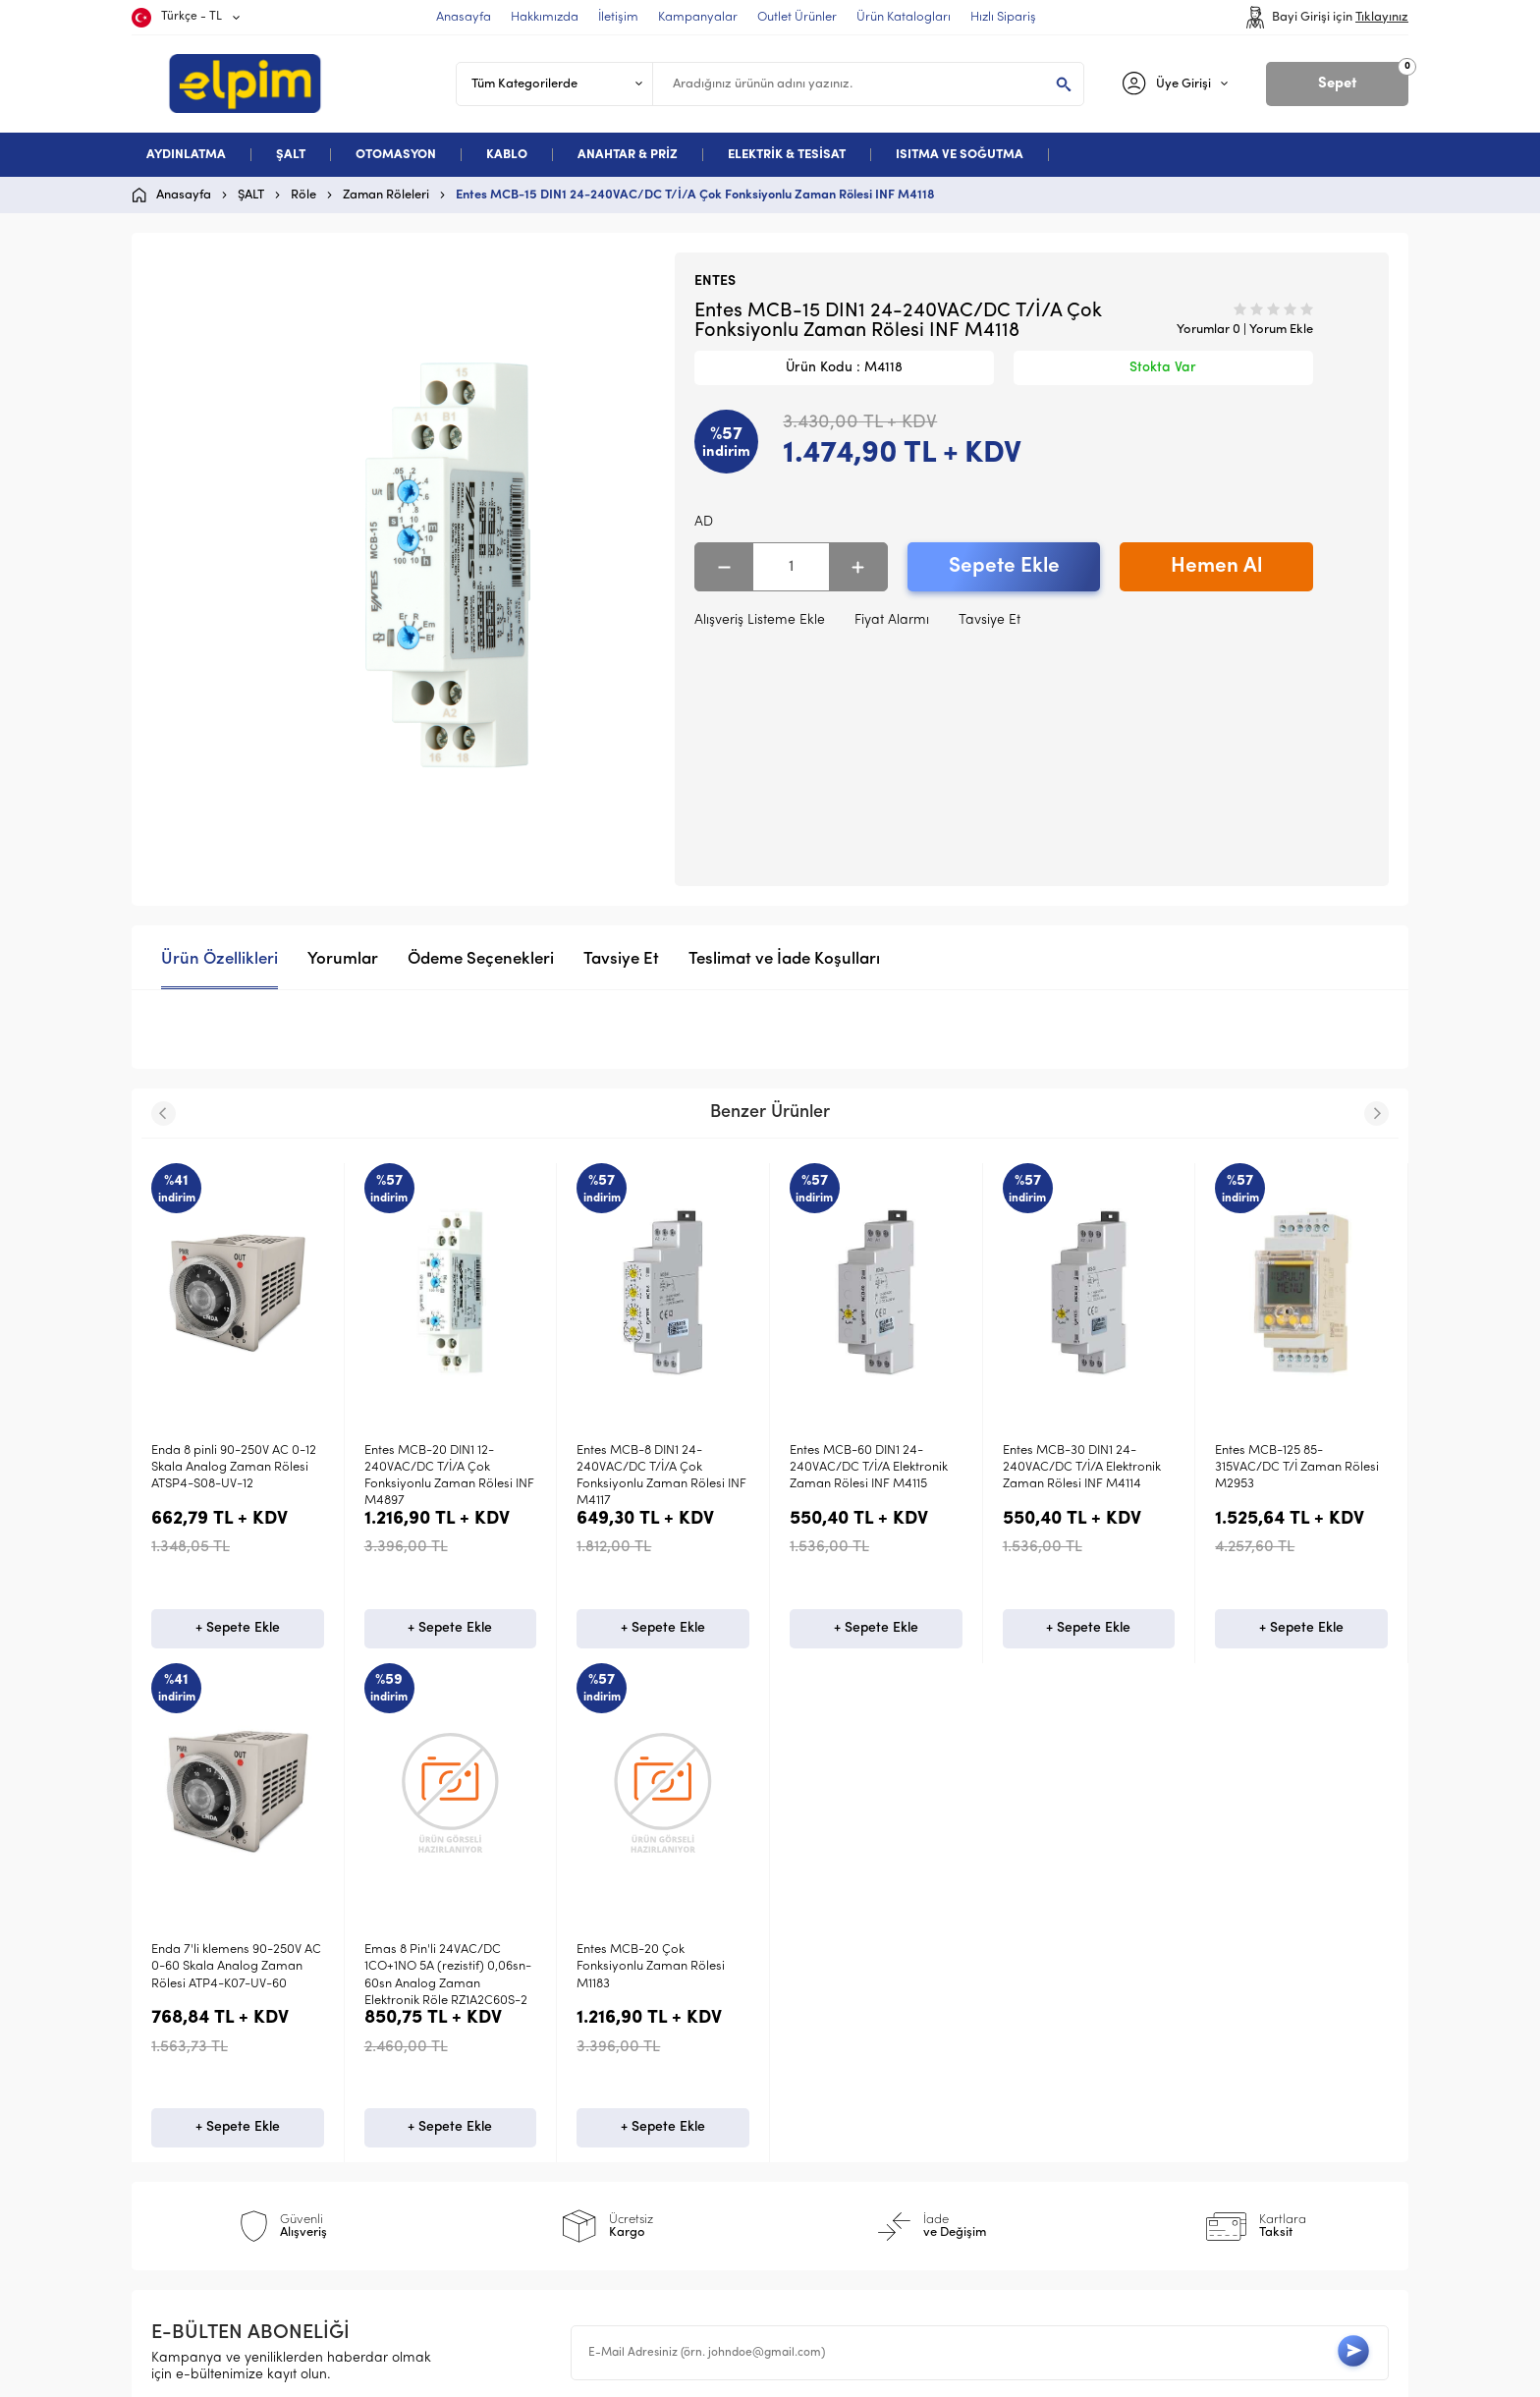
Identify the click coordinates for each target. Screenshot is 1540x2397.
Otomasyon (197, 2088)
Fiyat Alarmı (891, 620)
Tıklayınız (1381, 17)
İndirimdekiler (833, 2088)
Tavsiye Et (989, 620)
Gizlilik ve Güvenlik (533, 2151)
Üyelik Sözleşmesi (529, 2056)
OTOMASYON (396, 154)
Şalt (173, 2056)
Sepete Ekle (1004, 566)
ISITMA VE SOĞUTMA (959, 154)
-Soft (668, 2372)
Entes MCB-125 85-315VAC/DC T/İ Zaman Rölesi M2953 (1085, 1467)
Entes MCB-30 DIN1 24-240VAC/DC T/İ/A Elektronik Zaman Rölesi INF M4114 (869, 1467)
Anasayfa (820, 2025)
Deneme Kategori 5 (223, 2151)
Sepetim (816, 2151)
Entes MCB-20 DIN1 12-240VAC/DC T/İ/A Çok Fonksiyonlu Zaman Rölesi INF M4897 (236, 1476)
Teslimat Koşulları (529, 2025)
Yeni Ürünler (828, 2056)
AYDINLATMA (186, 154)
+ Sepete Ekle (237, 1632)
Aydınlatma (197, 2025)
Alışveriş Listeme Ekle (759, 620)
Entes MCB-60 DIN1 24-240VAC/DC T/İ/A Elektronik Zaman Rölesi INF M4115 (656, 1467)
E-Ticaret (712, 2372)
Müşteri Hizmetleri (848, 2119)
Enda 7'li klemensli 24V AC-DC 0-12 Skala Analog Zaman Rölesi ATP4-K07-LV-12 (1301, 1467)
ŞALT (290, 154)
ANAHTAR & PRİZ (628, 154)
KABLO (506, 154)
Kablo (179, 2119)
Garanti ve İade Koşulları (554, 2119)
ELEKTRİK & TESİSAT (787, 154)
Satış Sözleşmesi (526, 2088)
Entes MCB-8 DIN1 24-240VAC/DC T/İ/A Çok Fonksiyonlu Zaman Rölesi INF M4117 (449, 1476)
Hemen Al (1216, 566)
